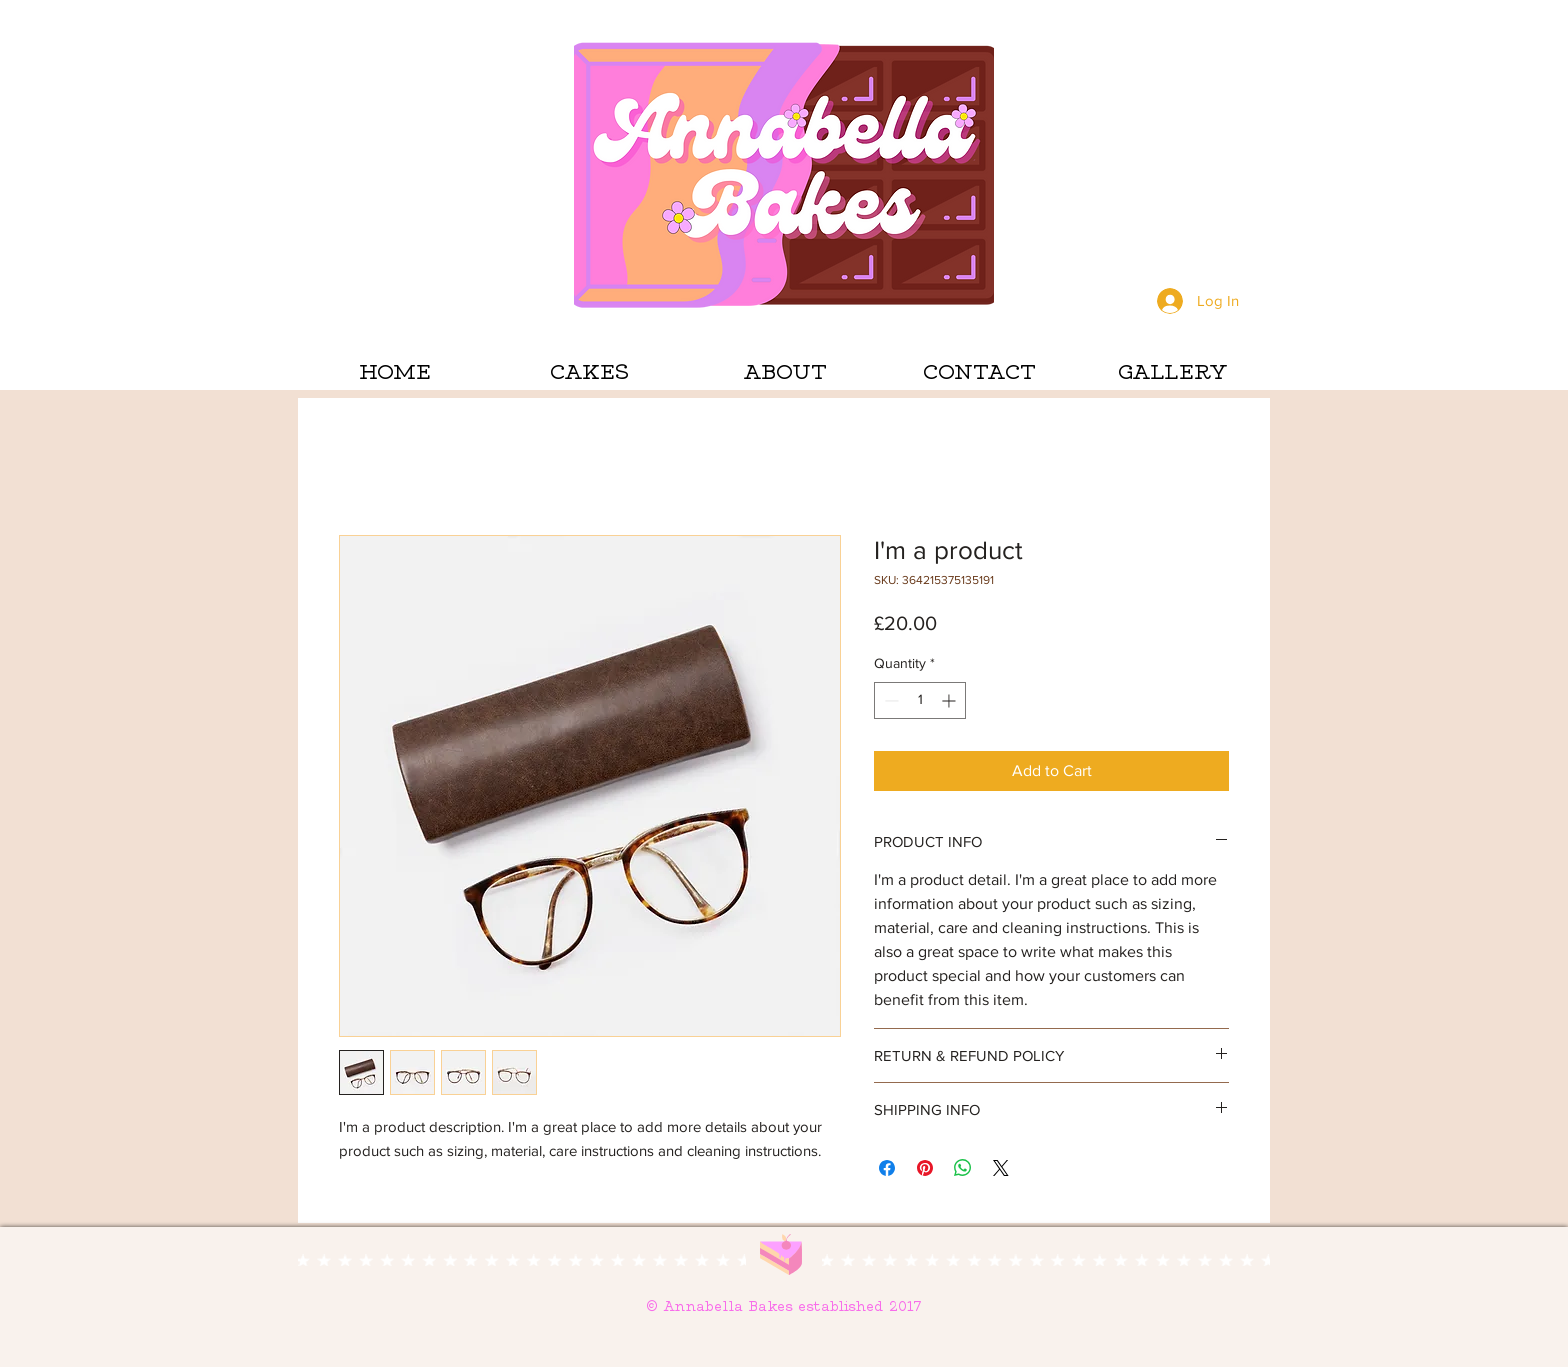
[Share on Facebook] (887, 1168)
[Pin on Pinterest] (925, 1168)
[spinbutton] (920, 700)
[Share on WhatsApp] (963, 1168)
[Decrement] (889, 700)
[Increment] (950, 700)
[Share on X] (1001, 1168)
